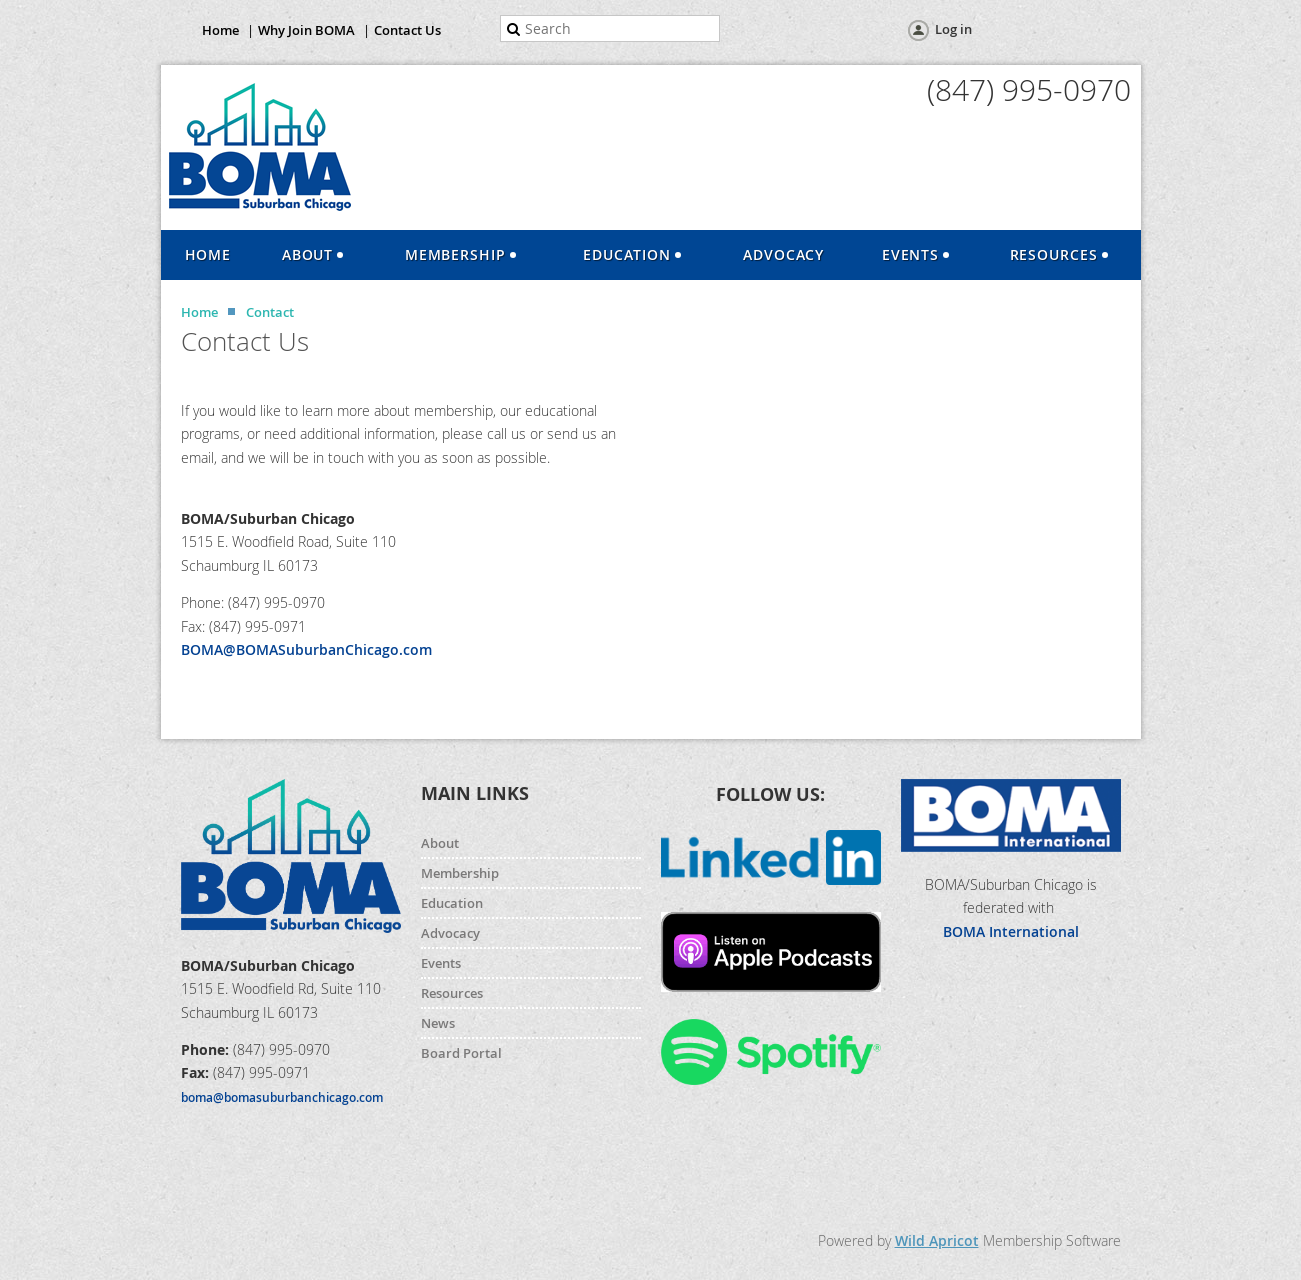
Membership (460, 873)
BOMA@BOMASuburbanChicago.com (306, 649)
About (440, 843)
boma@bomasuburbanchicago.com (282, 1097)
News (438, 1023)
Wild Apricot (937, 1240)
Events (441, 963)
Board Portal (461, 1053)
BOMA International (1011, 931)
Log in (953, 29)
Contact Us (407, 30)
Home (220, 30)
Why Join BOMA (306, 30)
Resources (452, 993)
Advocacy (450, 933)
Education (452, 903)
